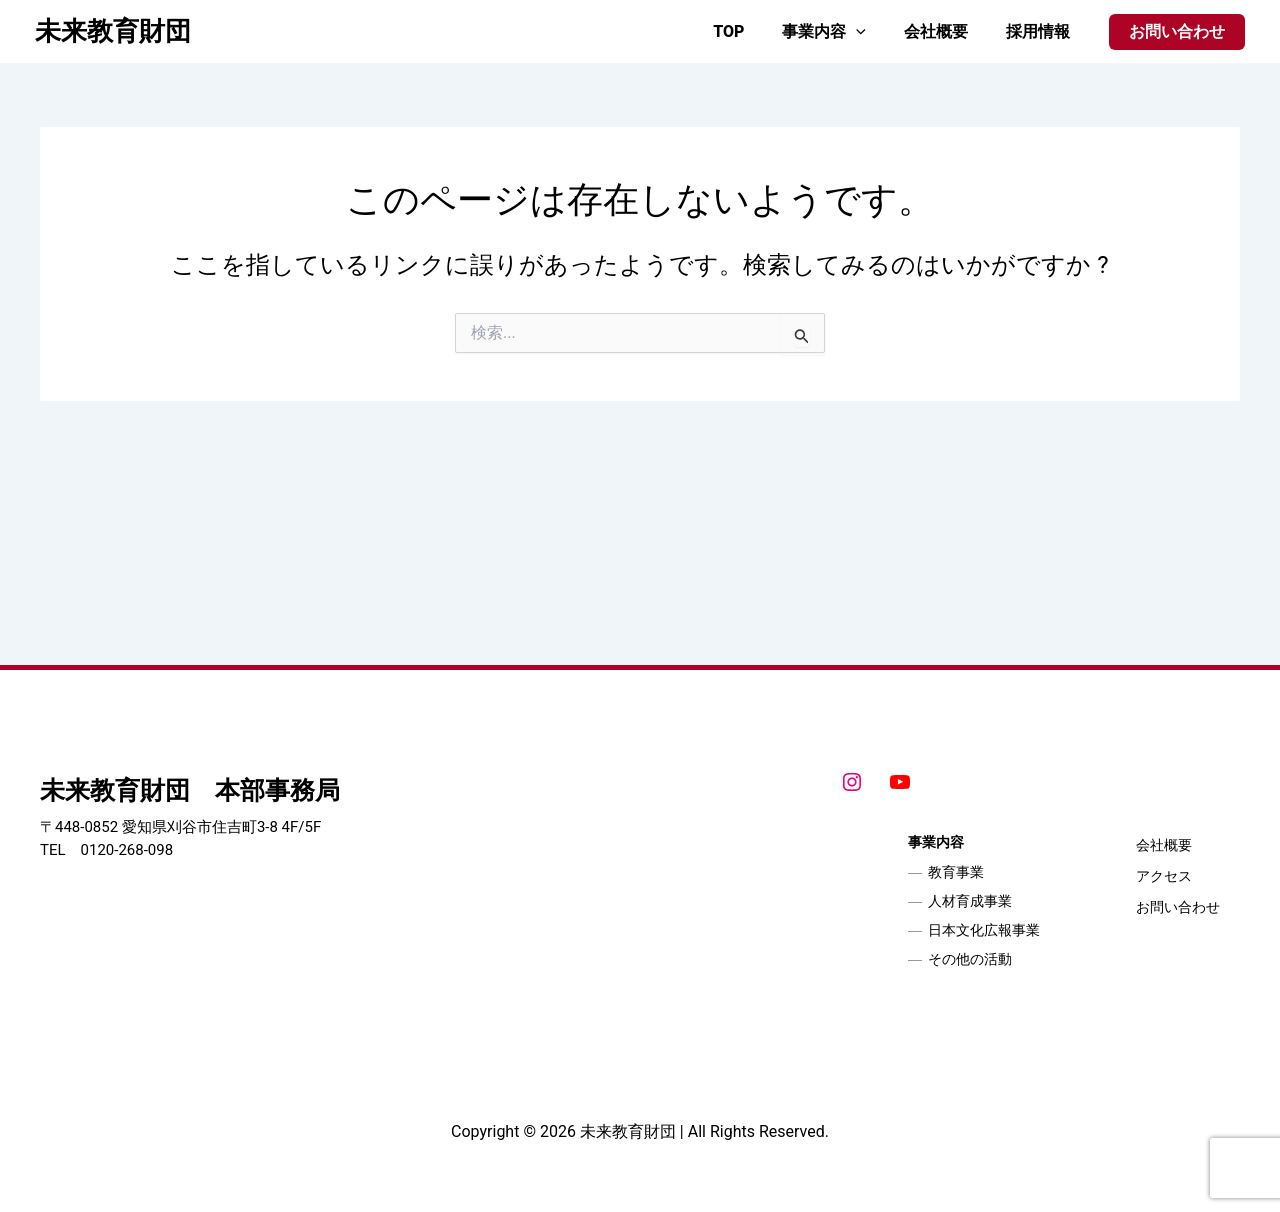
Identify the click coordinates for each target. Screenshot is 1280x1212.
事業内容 (839, 32)
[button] (1177, 32)
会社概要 (945, 31)
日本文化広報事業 (984, 930)
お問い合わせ (1178, 907)
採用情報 (1041, 31)
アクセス (1164, 876)
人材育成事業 (970, 901)
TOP (749, 31)
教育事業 (956, 872)
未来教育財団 (113, 31)
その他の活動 (970, 959)
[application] (871, 32)
